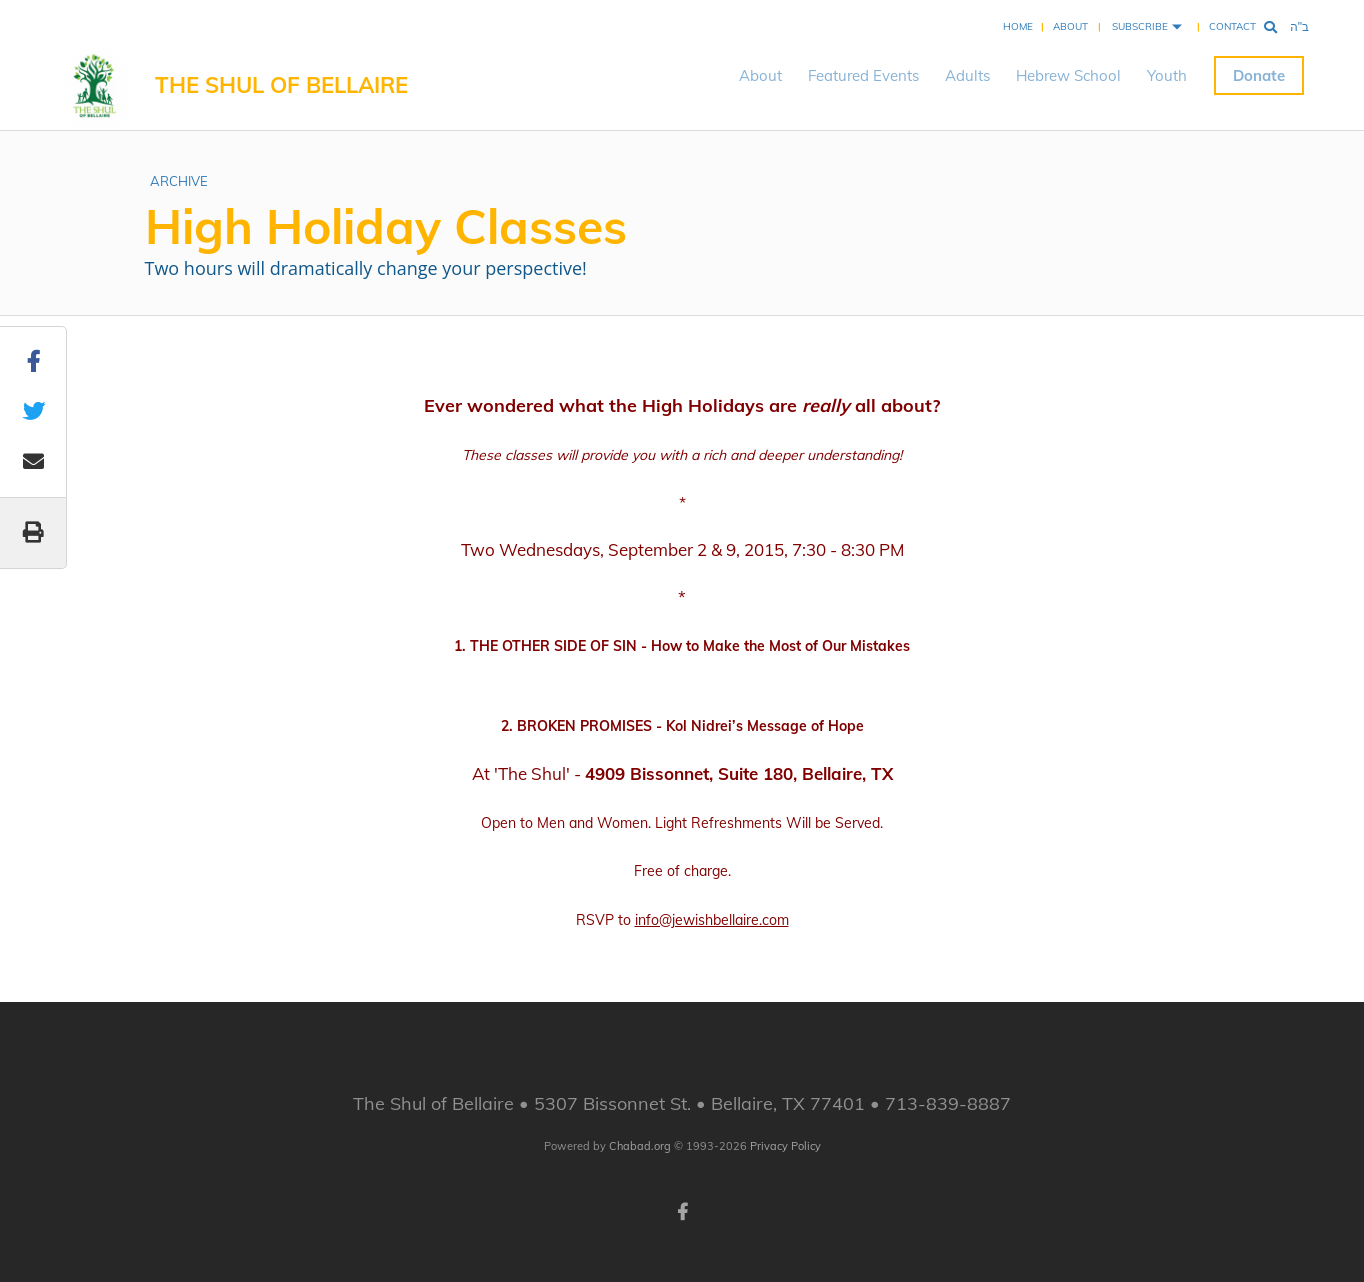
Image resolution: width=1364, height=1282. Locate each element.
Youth (1167, 75)
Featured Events (863, 75)
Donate (1259, 75)
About (1070, 26)
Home (1018, 26)
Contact (1232, 26)
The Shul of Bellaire (281, 85)
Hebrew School (1068, 75)
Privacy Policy (785, 1146)
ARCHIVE (179, 181)
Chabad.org (640, 1146)
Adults (967, 75)
